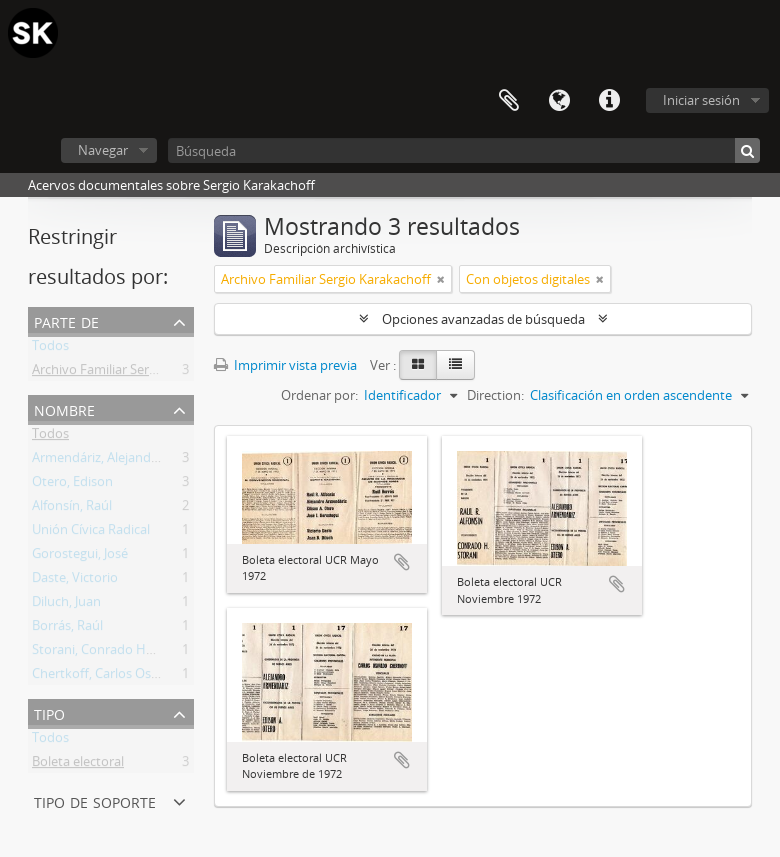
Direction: (495, 395)
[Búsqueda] (464, 150)
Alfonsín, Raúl (72, 509)
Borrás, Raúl (67, 629)
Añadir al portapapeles (402, 562)
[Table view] (455, 365)
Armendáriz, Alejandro (98, 461)
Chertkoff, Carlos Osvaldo (108, 677)
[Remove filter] (441, 279)
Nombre (64, 408)
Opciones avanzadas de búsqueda (483, 319)
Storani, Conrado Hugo (100, 653)
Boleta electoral (78, 765)
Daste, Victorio (75, 581)
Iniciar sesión (701, 100)
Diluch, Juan (66, 605)
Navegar (103, 150)
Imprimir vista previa (285, 365)
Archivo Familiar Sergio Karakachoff (137, 373)
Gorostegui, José (80, 557)
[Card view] (418, 365)
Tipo (49, 712)
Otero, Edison (72, 485)
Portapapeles (509, 101)
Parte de (66, 320)
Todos (50, 349)
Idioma (559, 101)
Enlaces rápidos (609, 101)
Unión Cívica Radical (91, 533)
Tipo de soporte (95, 800)
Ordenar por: (319, 395)
